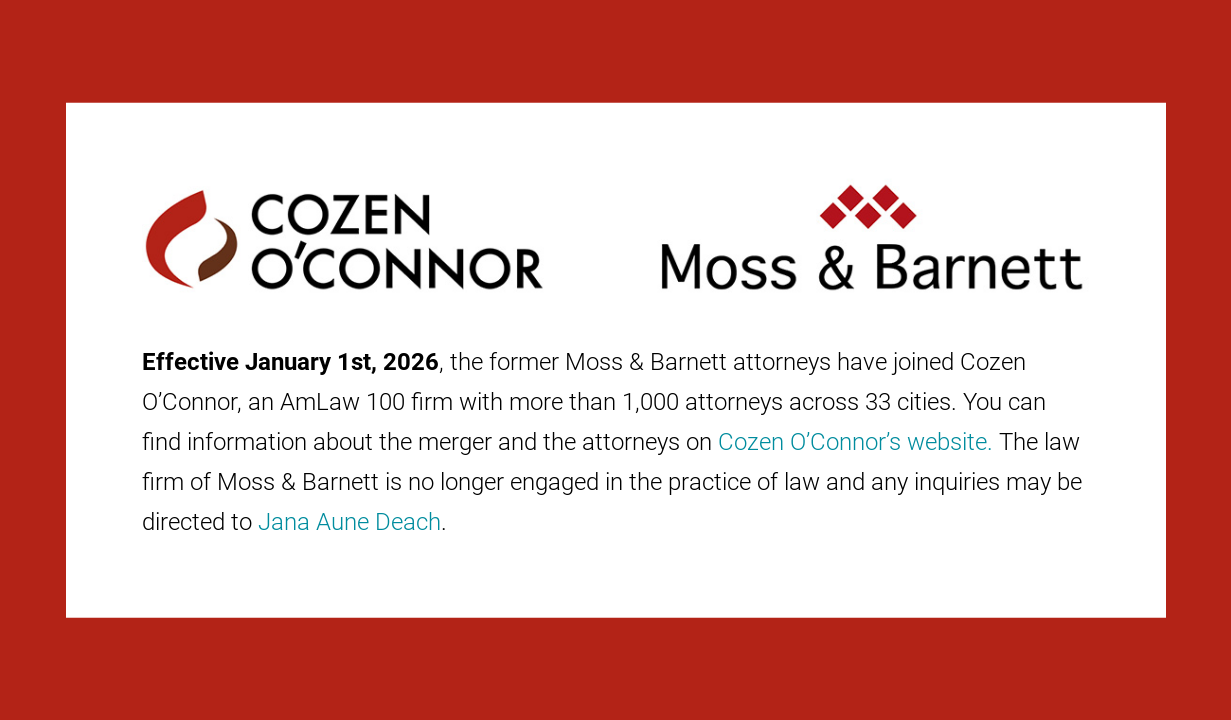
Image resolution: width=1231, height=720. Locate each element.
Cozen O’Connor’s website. (855, 442)
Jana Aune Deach (349, 522)
